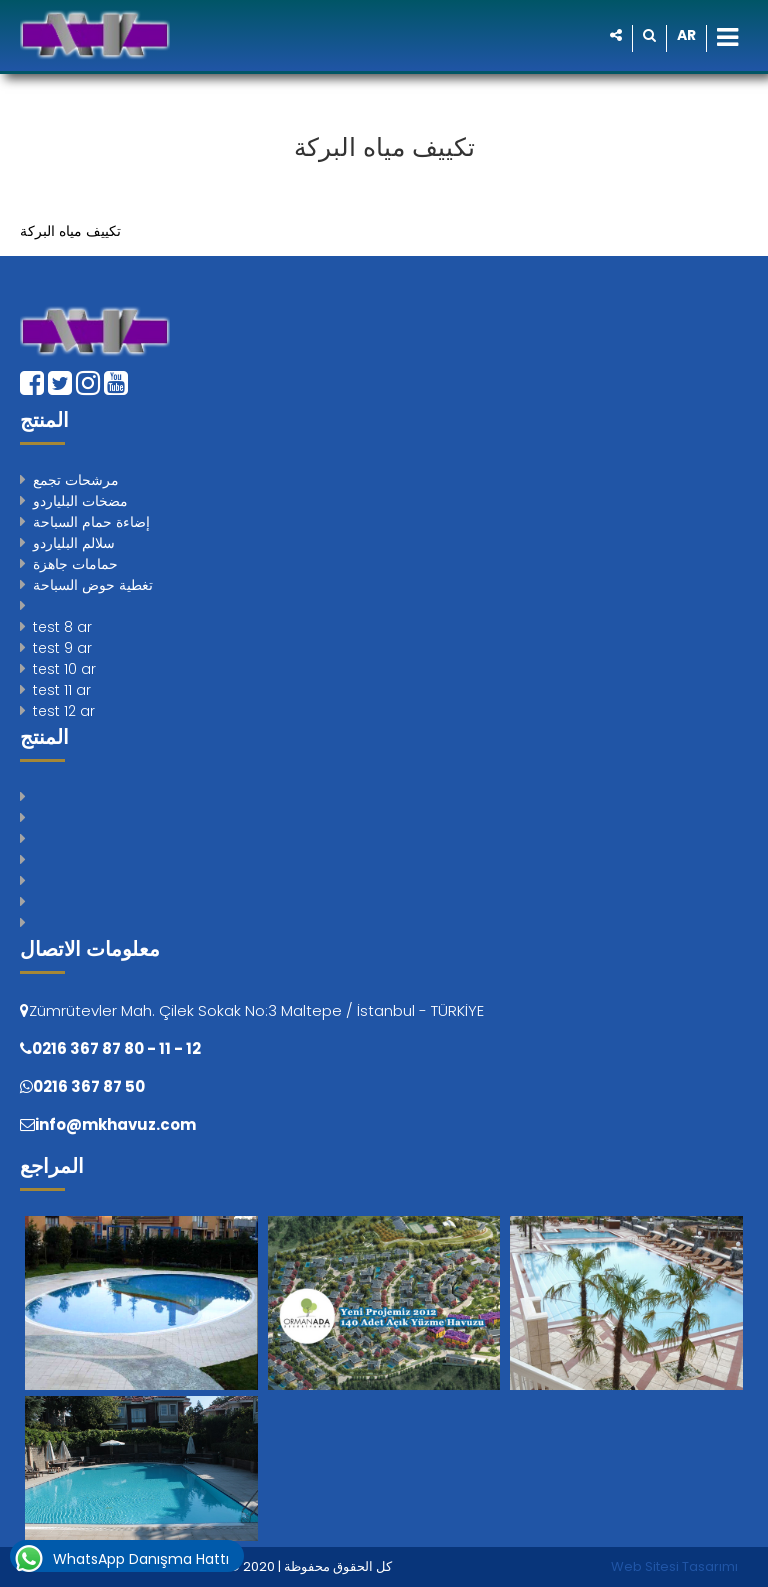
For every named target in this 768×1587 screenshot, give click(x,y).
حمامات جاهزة (75, 564)
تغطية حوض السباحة (93, 585)
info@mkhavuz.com (115, 1124)
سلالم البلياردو (74, 543)
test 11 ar (62, 690)
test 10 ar (64, 669)
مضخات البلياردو (80, 501)
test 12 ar (64, 711)
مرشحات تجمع (76, 480)
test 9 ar (62, 648)
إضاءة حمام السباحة (91, 522)
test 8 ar (62, 627)
